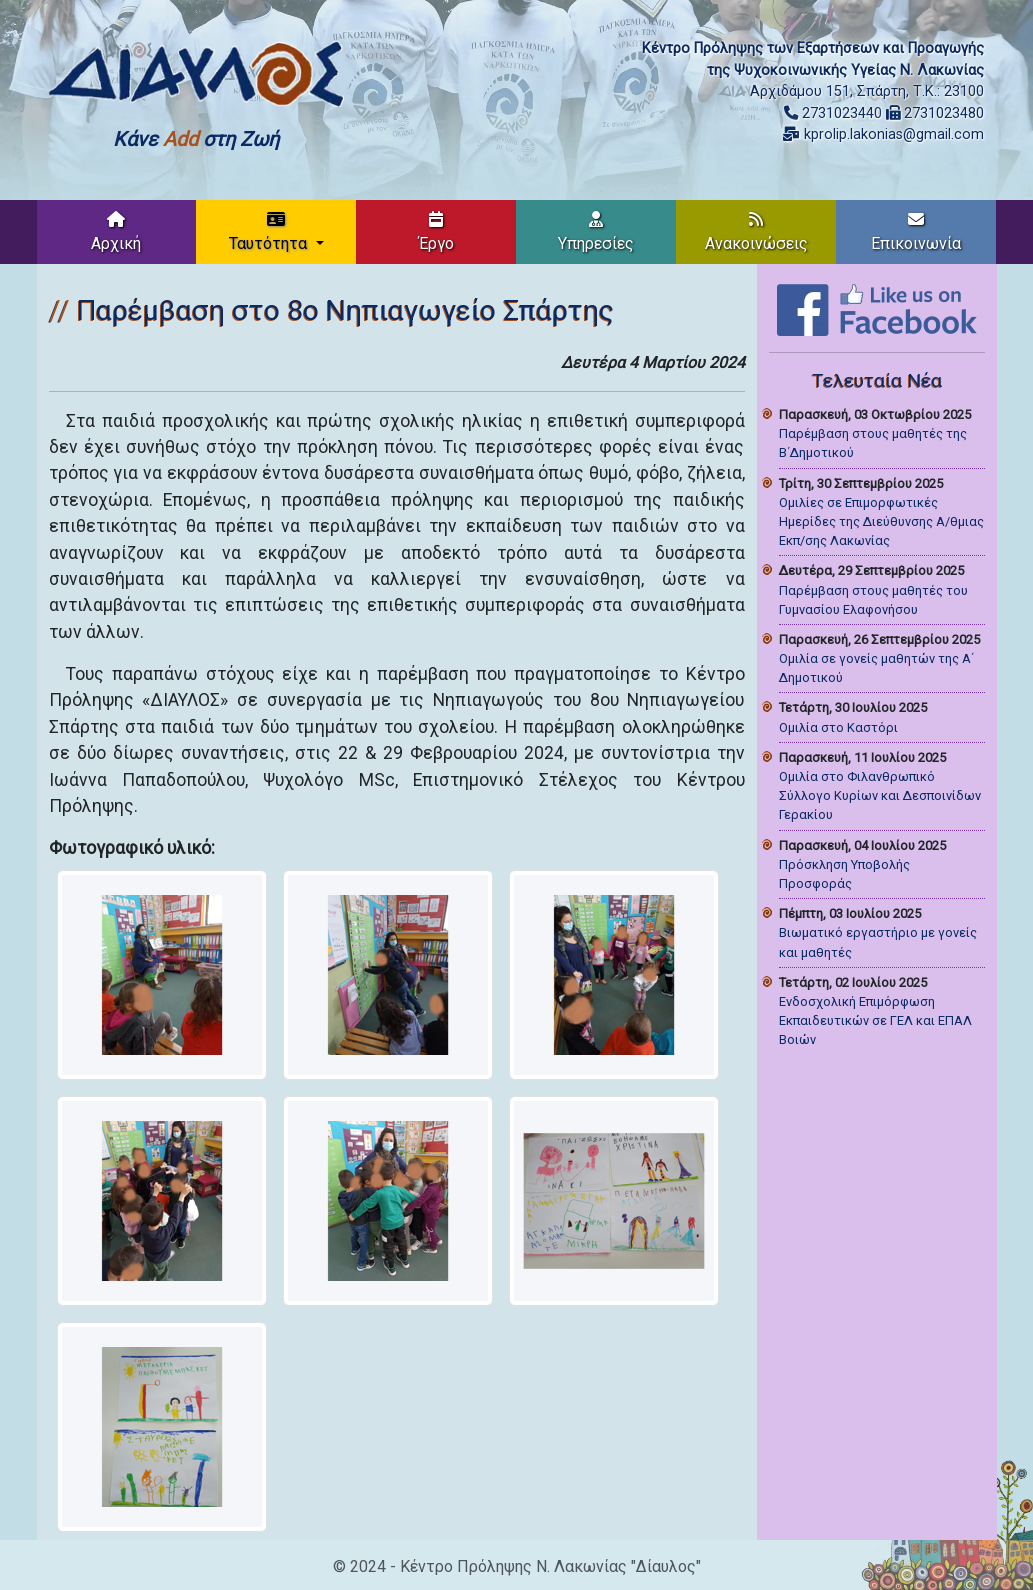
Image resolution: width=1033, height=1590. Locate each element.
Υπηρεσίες (596, 232)
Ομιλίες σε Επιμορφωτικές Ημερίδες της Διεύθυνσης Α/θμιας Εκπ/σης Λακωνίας (881, 521)
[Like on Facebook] (877, 308)
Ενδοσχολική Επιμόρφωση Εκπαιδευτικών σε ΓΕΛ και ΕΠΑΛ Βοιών (875, 1020)
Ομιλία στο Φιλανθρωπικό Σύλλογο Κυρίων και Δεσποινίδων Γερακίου (880, 795)
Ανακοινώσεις (756, 232)
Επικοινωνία (916, 232)
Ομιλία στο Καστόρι (838, 727)
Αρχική (116, 232)
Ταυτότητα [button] (270, 232)
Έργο (436, 232)
